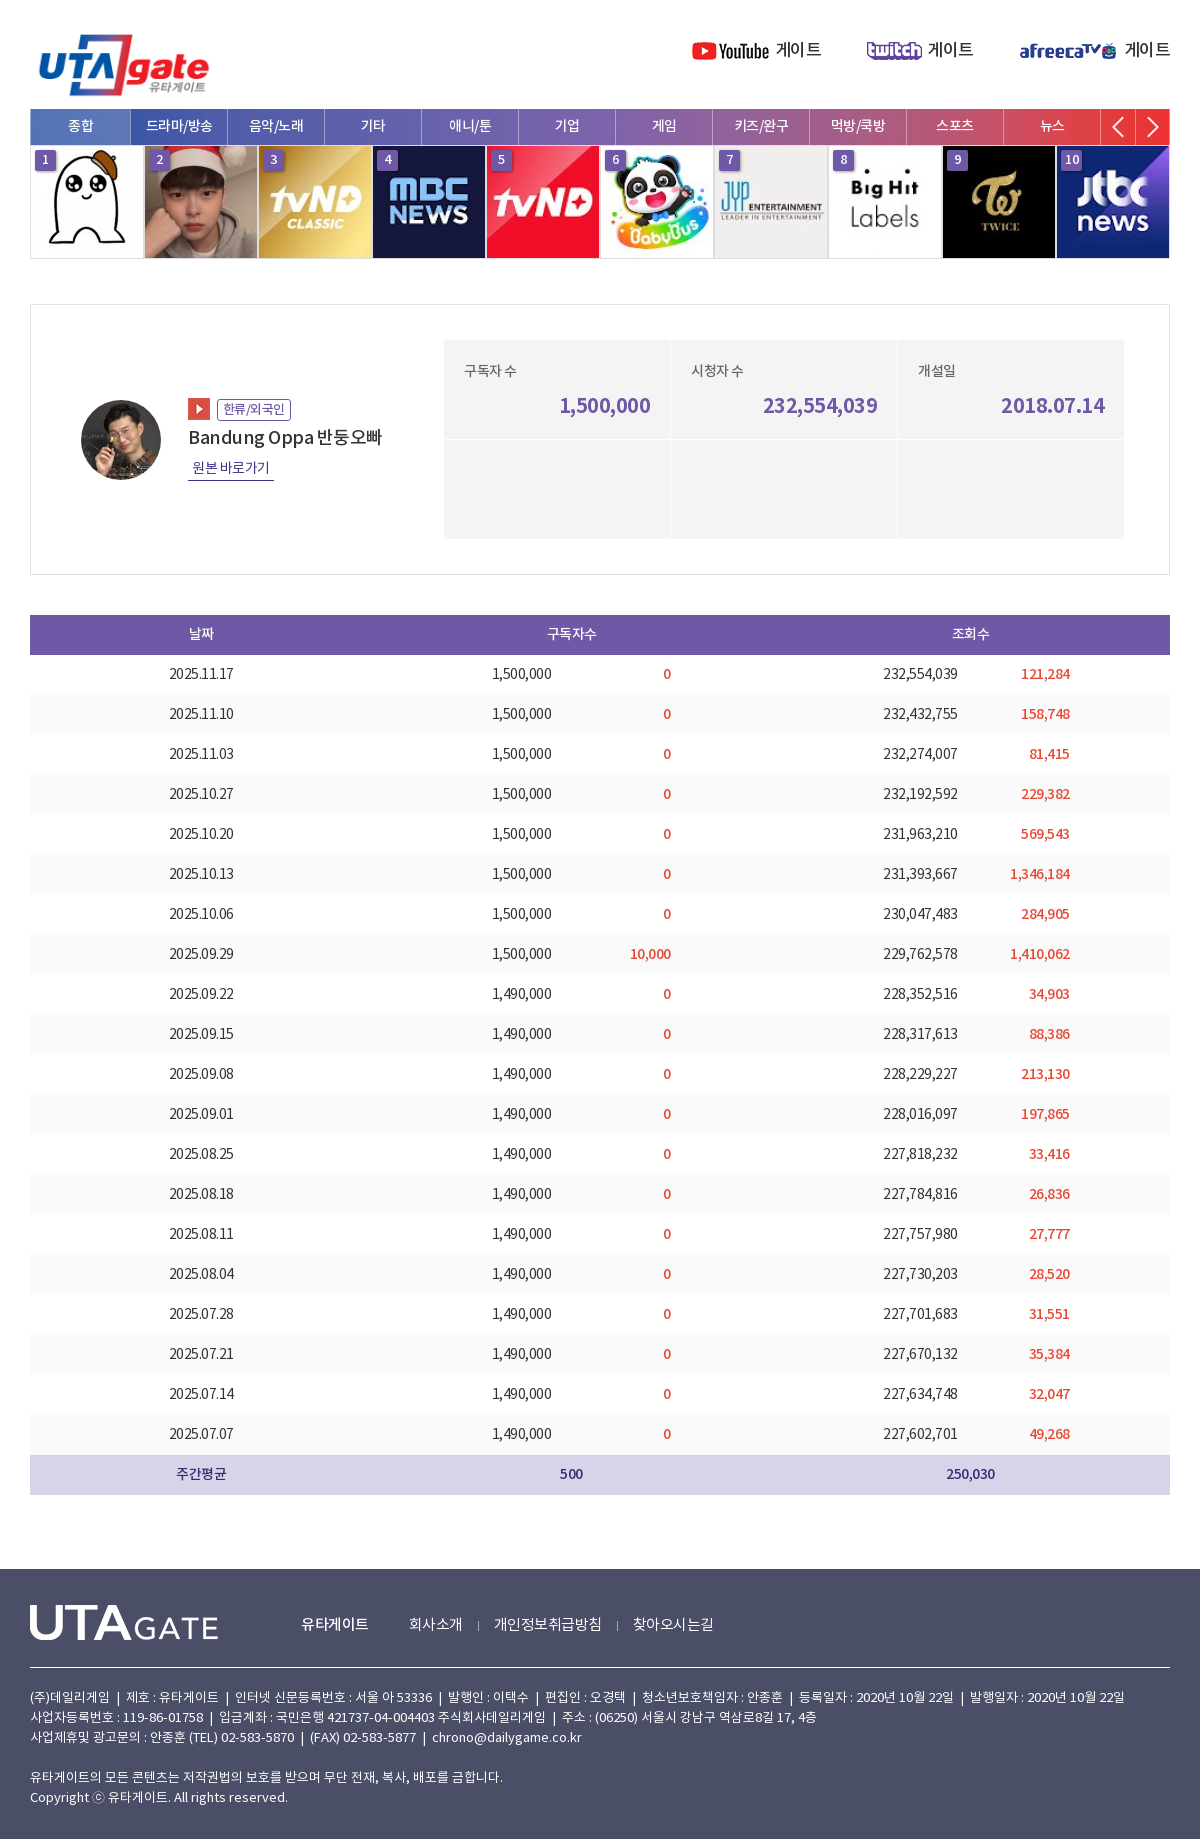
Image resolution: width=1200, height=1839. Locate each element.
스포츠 (955, 126)
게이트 (798, 51)
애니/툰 (470, 126)
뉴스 (1052, 126)
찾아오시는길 (673, 1625)
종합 (80, 126)
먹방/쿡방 (858, 126)
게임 (664, 126)
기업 (567, 126)
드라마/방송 (179, 126)
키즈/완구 (761, 126)
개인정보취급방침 (548, 1625)
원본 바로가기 (231, 469)
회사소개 (436, 1625)
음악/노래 (276, 126)
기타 (373, 126)
